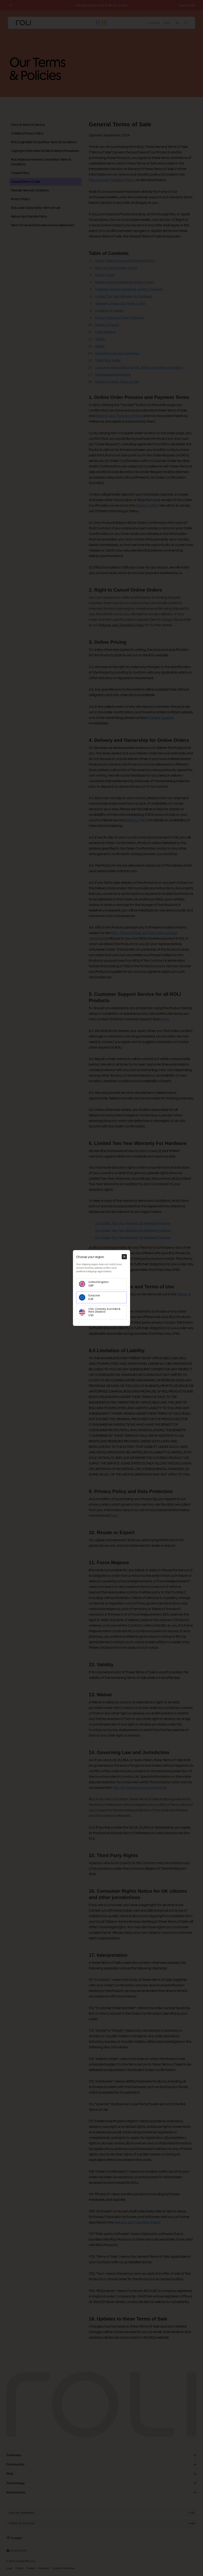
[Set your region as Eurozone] (101, 1297)
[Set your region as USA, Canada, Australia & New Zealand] (101, 1312)
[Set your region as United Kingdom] (101, 1283)
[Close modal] (124, 1256)
